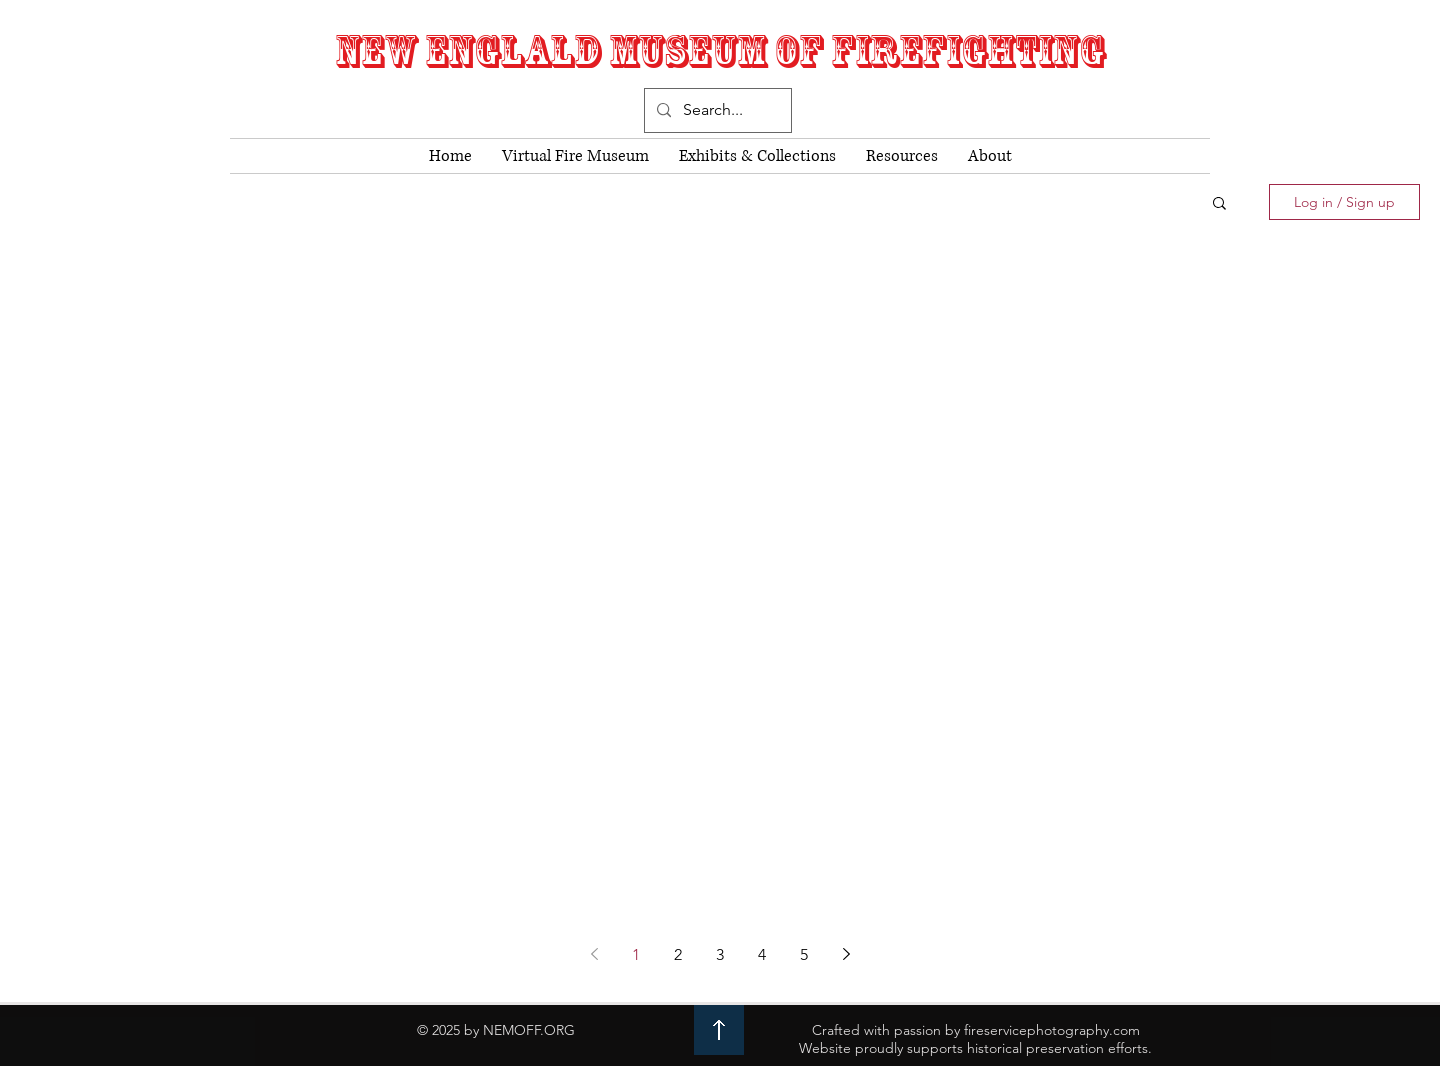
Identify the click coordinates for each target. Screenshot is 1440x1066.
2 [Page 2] (678, 954)
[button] (1219, 204)
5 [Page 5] (804, 954)
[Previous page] (594, 954)
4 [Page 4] (762, 954)
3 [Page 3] (720, 954)
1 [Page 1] (636, 954)
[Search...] (716, 110)
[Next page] (846, 954)
